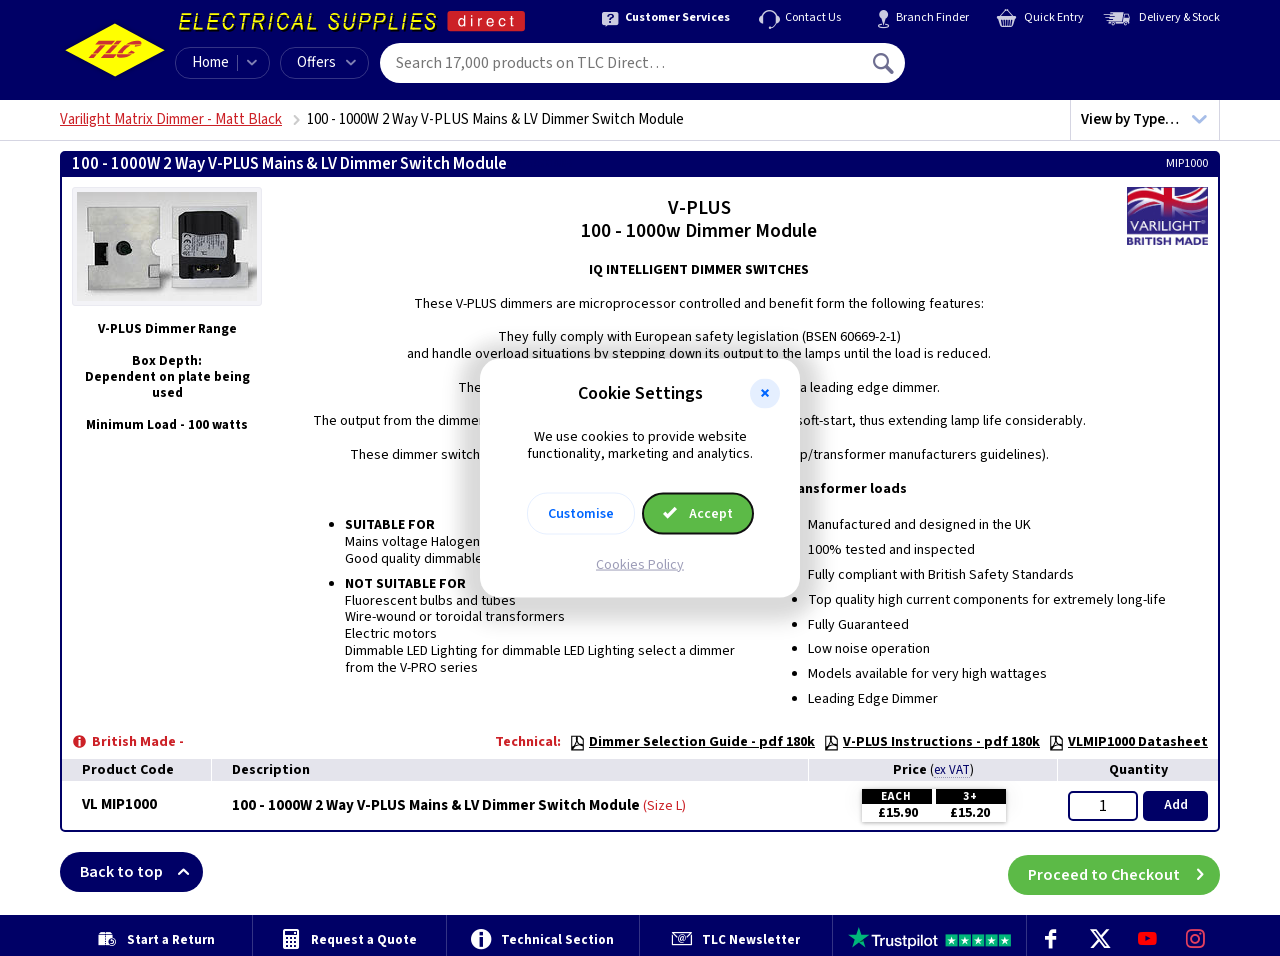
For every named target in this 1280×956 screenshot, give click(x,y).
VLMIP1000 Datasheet (1128, 742)
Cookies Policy (640, 564)
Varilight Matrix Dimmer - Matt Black (171, 119)
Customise (581, 513)
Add (1176, 805)
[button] (765, 394)
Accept (698, 513)
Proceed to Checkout (1124, 872)
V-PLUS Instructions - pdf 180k (931, 742)
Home (210, 62)
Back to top (141, 872)
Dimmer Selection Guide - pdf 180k (692, 742)
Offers (326, 62)
